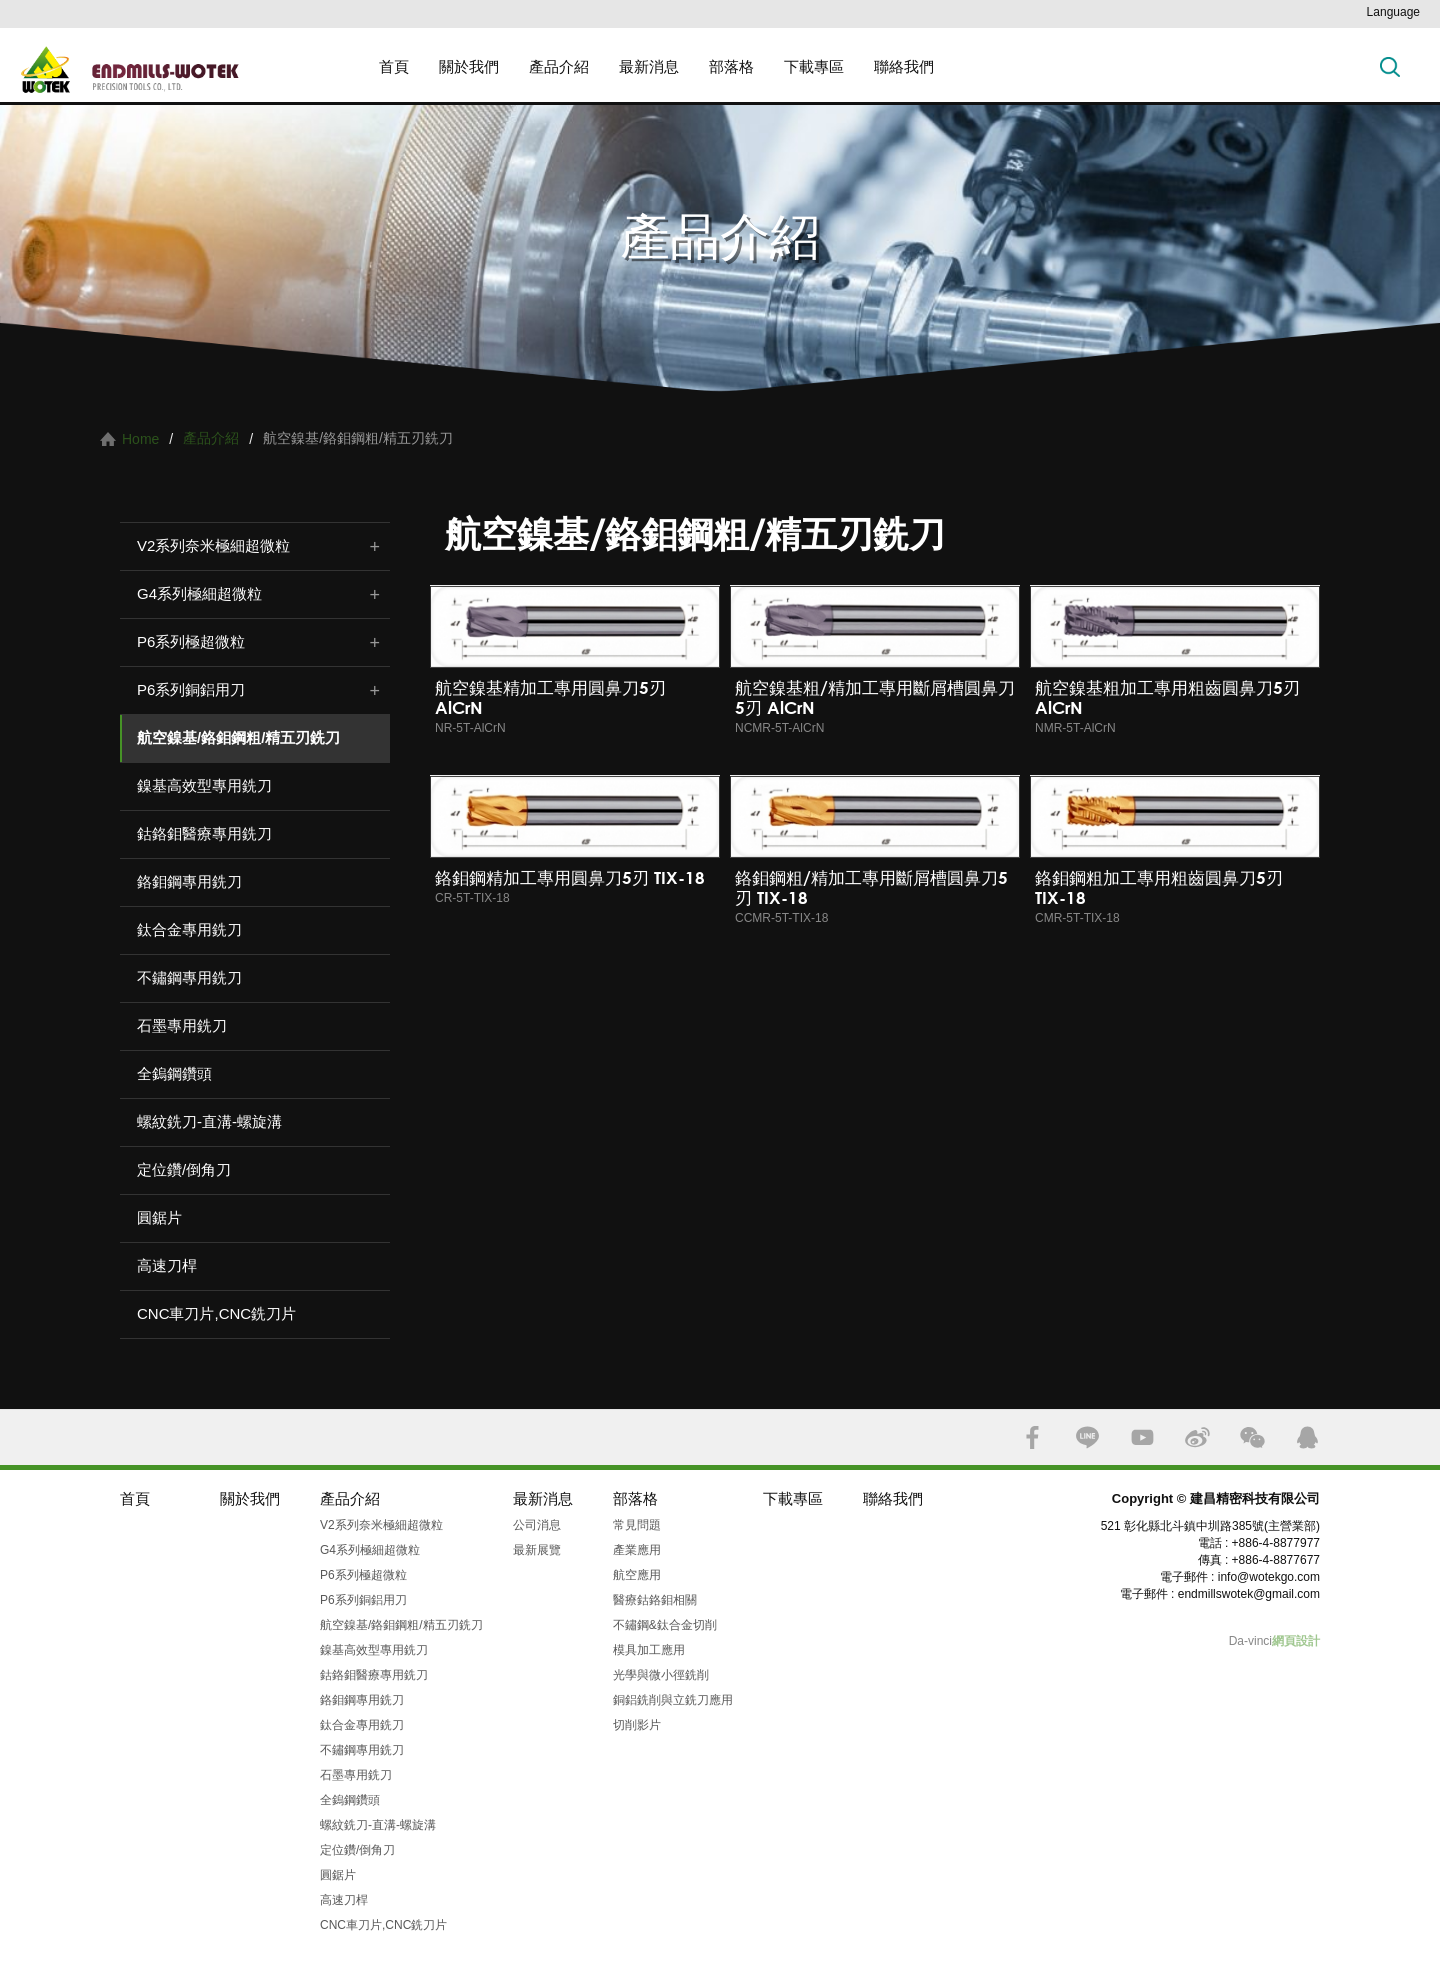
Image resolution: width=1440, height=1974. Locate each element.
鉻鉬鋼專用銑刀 (189, 881)
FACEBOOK (1032, 1437)
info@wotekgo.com (1269, 1577)
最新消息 (649, 66)
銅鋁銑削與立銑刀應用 (673, 1700)
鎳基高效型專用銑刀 (204, 785)
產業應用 (637, 1550)
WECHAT (1252, 1437)
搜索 (1390, 66)
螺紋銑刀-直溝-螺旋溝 (209, 1121)
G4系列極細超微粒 (199, 593)
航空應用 (637, 1575)
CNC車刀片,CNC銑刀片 (216, 1313)
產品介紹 (559, 66)
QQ (1307, 1437)
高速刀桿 (167, 1265)
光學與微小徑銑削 (661, 1675)
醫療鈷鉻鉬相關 (655, 1600)
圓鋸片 (159, 1217)
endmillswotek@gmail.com (1249, 1594)
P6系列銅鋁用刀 (191, 689)
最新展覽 (537, 1550)
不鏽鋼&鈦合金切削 (665, 1625)
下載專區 (814, 66)
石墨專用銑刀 (182, 1025)
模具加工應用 (649, 1650)
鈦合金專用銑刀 (189, 929)
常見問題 (637, 1525)
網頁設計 (1296, 1641)
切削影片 (637, 1725)
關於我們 (469, 66)
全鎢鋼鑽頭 (174, 1073)
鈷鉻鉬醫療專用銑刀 (204, 833)
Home (140, 439)
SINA (1197, 1437)
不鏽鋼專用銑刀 (189, 977)
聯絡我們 (904, 66)
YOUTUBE (1142, 1437)
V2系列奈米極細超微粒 (213, 545)
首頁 (394, 66)
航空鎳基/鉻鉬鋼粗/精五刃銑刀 (238, 737)
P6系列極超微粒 (191, 641)
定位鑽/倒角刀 (184, 1169)
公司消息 (537, 1525)
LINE (1087, 1437)
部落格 (731, 66)
